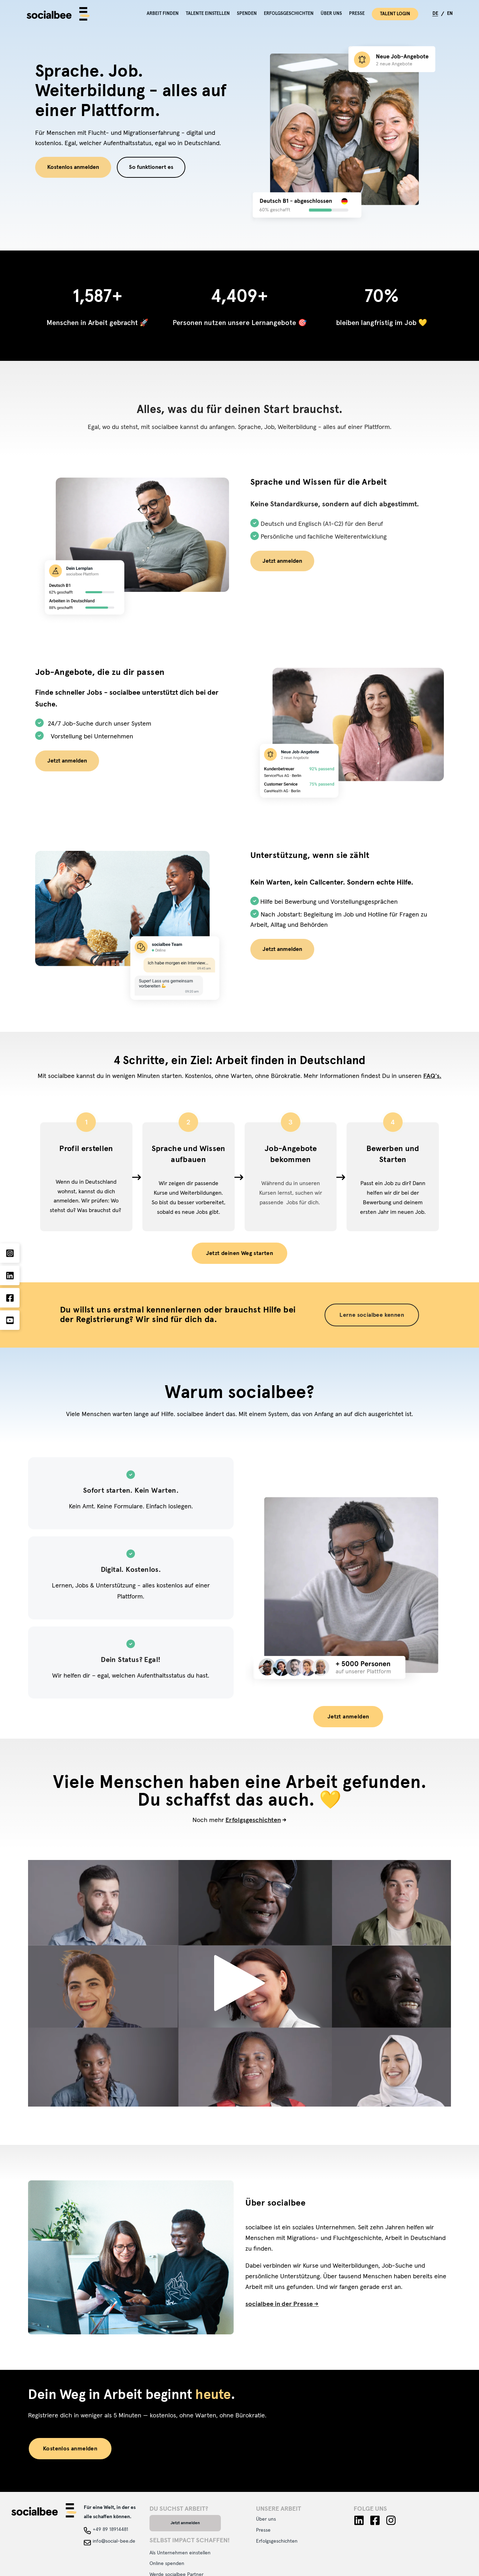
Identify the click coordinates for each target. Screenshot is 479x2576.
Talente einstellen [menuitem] (208, 13)
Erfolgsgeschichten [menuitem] (289, 13)
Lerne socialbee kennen (371, 1315)
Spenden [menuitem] (247, 13)
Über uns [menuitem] (331, 13)
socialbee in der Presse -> (282, 2304)
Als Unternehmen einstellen (180, 2552)
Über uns (266, 2519)
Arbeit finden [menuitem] (163, 13)
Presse (263, 2530)
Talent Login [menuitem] (395, 14)
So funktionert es (151, 167)
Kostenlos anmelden (73, 167)
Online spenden (166, 2563)
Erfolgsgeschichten (253, 1820)
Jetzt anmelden (282, 561)
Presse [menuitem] (357, 13)
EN (450, 13)
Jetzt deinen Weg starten (239, 1253)
